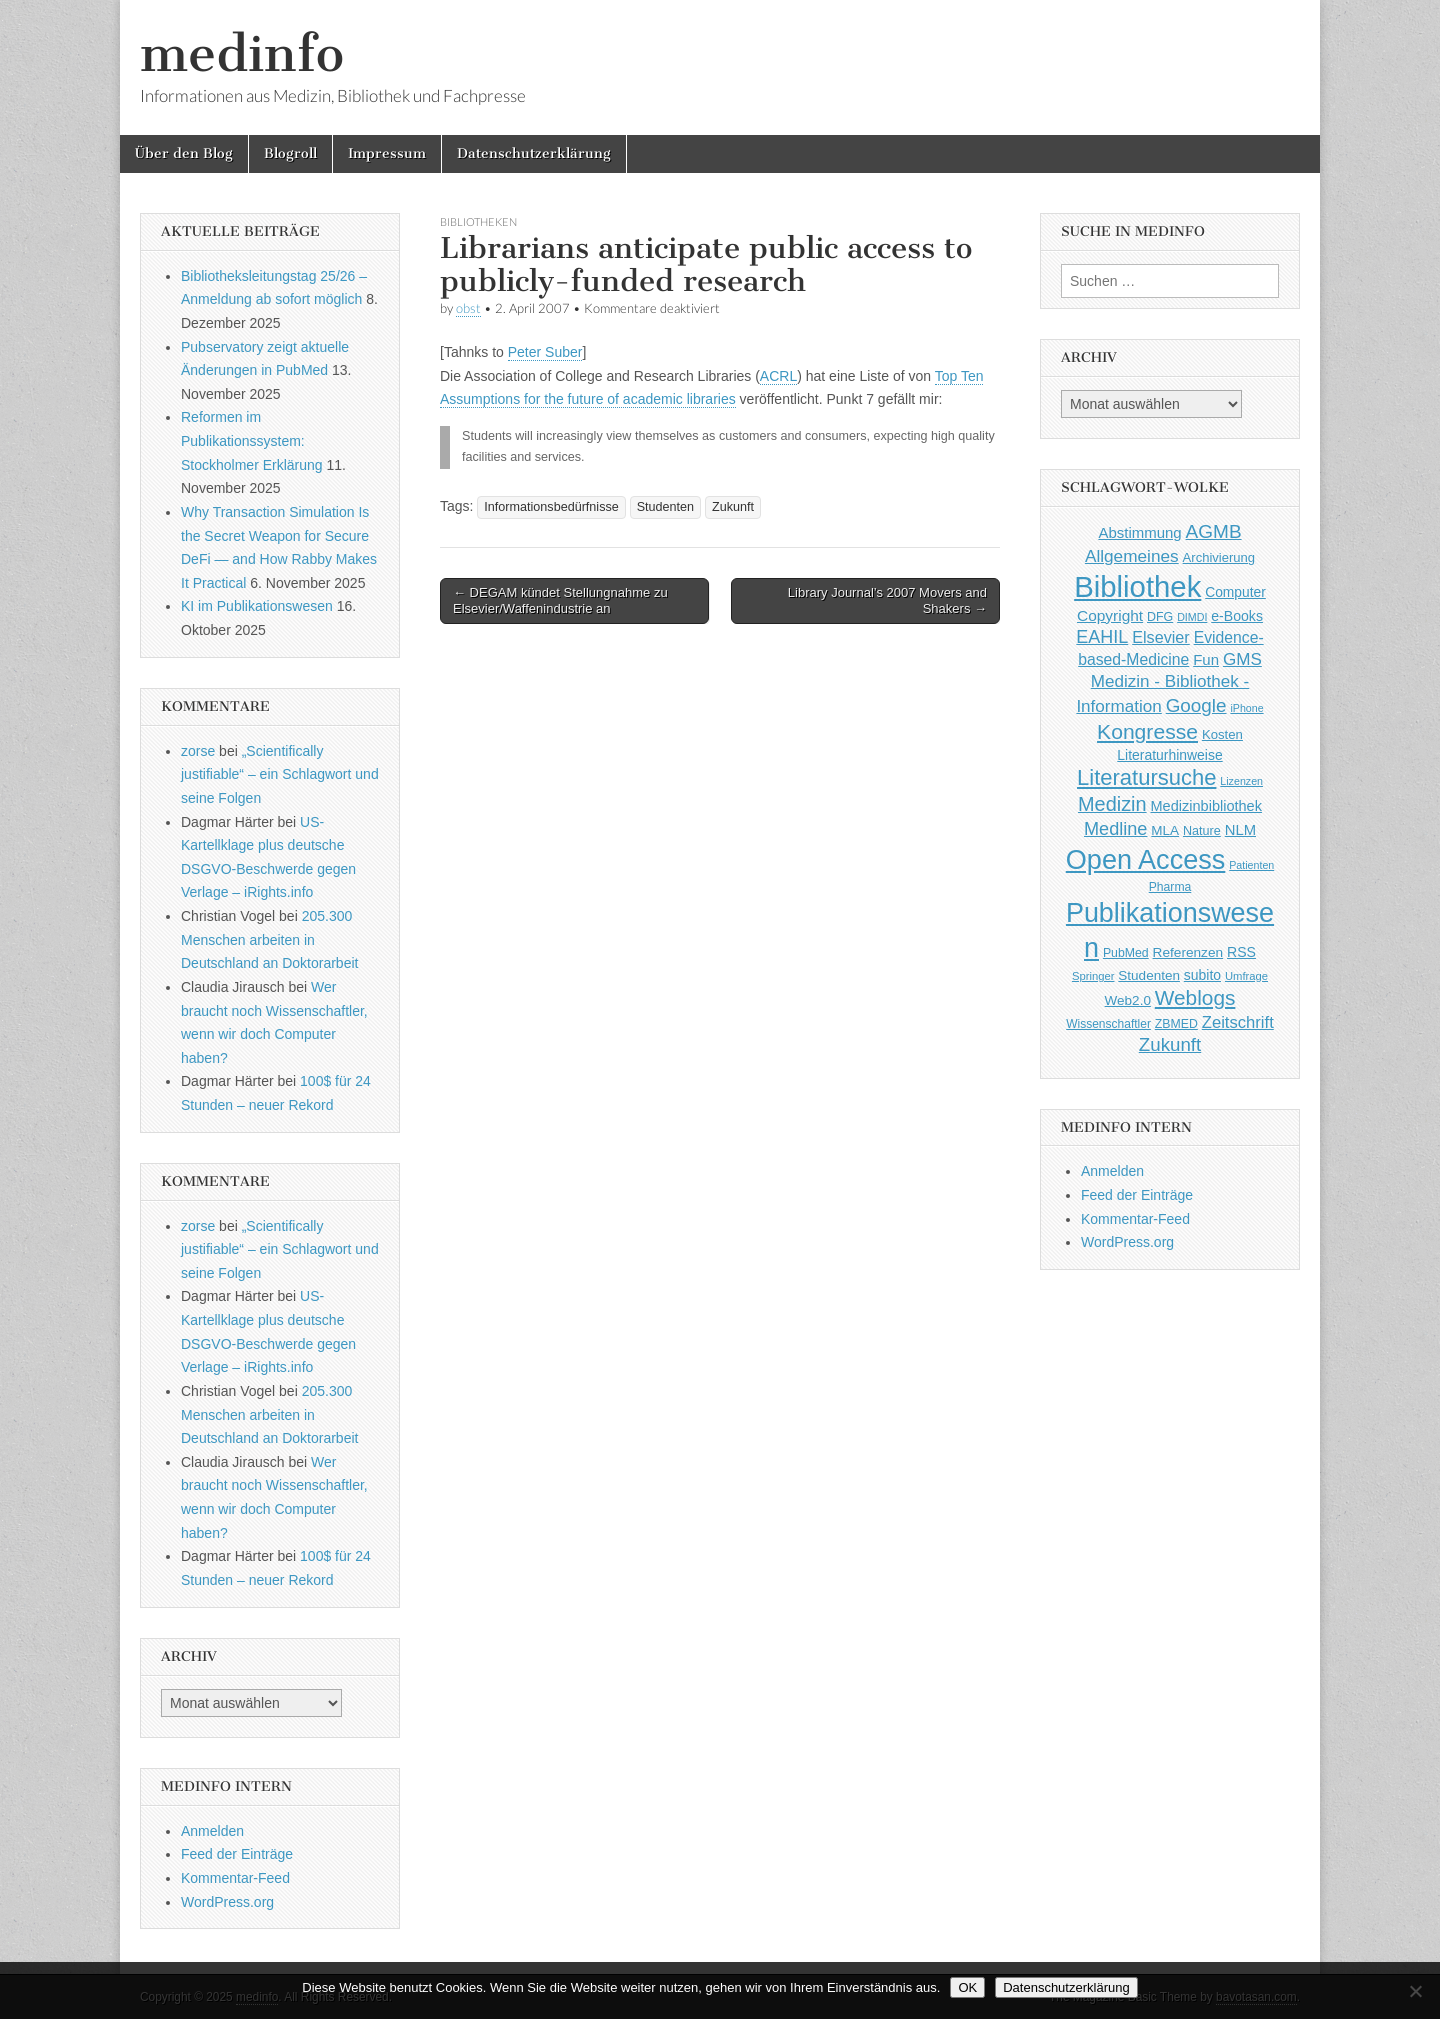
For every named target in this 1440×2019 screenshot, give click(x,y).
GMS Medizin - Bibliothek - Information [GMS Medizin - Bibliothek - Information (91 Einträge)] (1168, 682)
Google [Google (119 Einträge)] (1196, 705)
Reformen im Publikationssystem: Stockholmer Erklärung (252, 440)
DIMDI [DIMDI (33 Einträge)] (1192, 617)
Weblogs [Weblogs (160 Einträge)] (1195, 997)
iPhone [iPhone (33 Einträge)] (1246, 708)
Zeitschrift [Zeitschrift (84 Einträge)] (1238, 1022)
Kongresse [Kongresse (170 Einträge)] (1147, 731)
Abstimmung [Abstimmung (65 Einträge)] (1139, 532)
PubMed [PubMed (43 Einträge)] (1126, 953)
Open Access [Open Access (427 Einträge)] (1146, 859)
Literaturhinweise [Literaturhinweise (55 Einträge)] (1169, 755)
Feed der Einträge (237, 1854)
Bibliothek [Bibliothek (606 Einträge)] (1137, 586)
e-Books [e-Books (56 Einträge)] (1237, 616)
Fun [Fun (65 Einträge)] (1206, 659)
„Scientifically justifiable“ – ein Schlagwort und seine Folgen (280, 774)
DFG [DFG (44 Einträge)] (1160, 617)
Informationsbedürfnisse (551, 507)
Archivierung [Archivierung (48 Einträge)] (1219, 557)
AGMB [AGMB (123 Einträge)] (1214, 531)
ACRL (778, 376)
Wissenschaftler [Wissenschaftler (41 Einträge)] (1108, 1024)
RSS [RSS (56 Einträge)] (1241, 952)
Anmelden (212, 1831)
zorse (198, 751)
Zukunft (733, 507)
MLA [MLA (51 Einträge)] (1165, 830)
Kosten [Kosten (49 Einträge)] (1222, 734)
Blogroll (290, 153)
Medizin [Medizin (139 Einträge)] (1112, 804)
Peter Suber (545, 352)
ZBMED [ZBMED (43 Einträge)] (1176, 1024)
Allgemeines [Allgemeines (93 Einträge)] (1132, 556)
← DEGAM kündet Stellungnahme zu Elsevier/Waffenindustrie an (560, 600)
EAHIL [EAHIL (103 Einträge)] (1102, 637)
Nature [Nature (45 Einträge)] (1202, 831)
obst (468, 308)
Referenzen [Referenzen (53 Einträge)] (1188, 952)
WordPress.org (227, 1902)
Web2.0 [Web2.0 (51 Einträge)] (1128, 1000)
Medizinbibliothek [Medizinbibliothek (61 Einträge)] (1206, 806)
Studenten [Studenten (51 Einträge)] (1149, 975)
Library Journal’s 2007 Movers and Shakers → (887, 600)
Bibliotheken (478, 221)
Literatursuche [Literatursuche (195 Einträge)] (1146, 777)
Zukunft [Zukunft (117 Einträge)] (1170, 1044)
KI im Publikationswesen (257, 606)
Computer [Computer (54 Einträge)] (1235, 592)
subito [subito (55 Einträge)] (1202, 975)
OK (967, 1987)
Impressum (387, 153)
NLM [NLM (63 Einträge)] (1240, 830)
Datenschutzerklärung (534, 153)
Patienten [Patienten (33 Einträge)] (1251, 865)
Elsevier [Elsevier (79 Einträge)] (1161, 637)
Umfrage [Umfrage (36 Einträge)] (1246, 976)
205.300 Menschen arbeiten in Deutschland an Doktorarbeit (269, 939)
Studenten (665, 507)
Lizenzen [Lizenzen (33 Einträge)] (1241, 781)
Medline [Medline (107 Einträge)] (1115, 829)
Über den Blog (184, 153)
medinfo (242, 53)
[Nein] (1415, 1991)
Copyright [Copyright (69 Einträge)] (1110, 615)
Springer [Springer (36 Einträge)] (1093, 976)
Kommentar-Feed (235, 1878)
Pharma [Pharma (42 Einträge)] (1170, 887)
